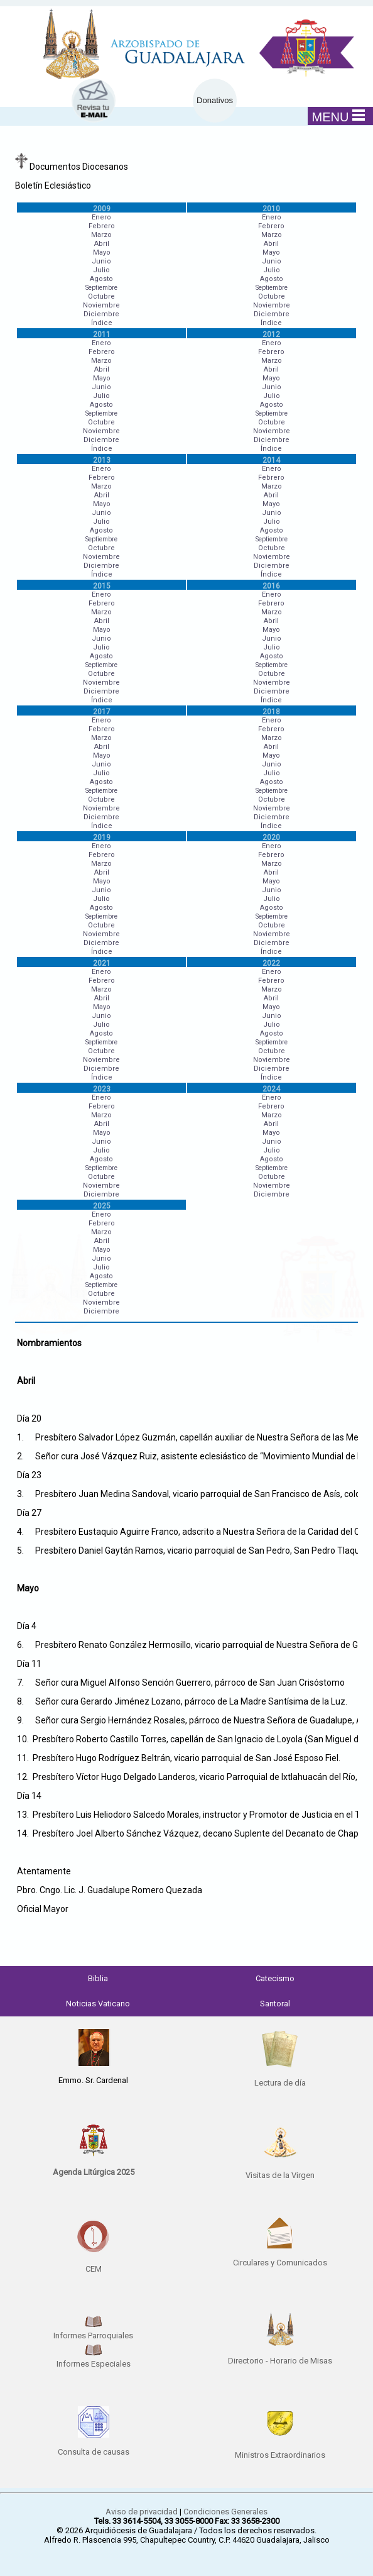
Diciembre (101, 314)
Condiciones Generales (225, 2511)
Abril (101, 244)
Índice (101, 323)
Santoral (275, 2003)
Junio (101, 261)
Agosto (101, 279)
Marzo (101, 235)
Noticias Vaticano (98, 2003)
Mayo (102, 252)
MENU (338, 116)
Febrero (102, 226)
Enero (101, 217)
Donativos (215, 100)
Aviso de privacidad (141, 2511)
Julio (101, 270)
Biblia (98, 1978)
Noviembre (101, 305)
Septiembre (101, 287)
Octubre (101, 296)
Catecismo (275, 1978)
